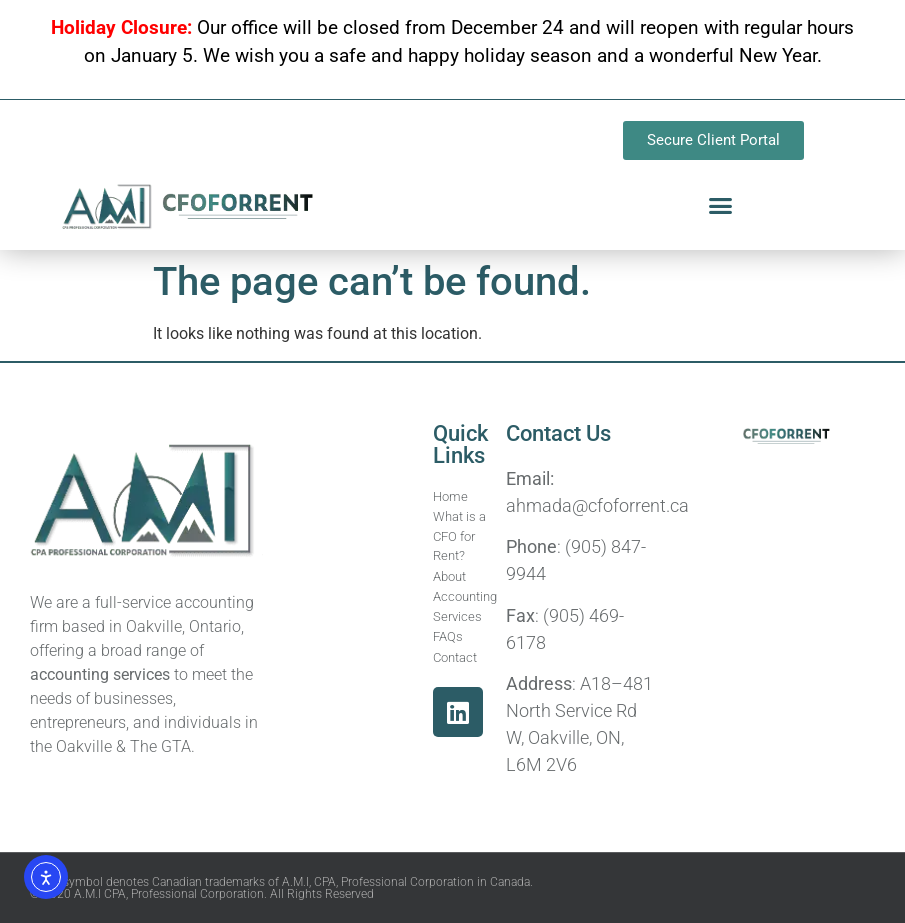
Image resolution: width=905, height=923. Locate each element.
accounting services (100, 674)
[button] (721, 206)
